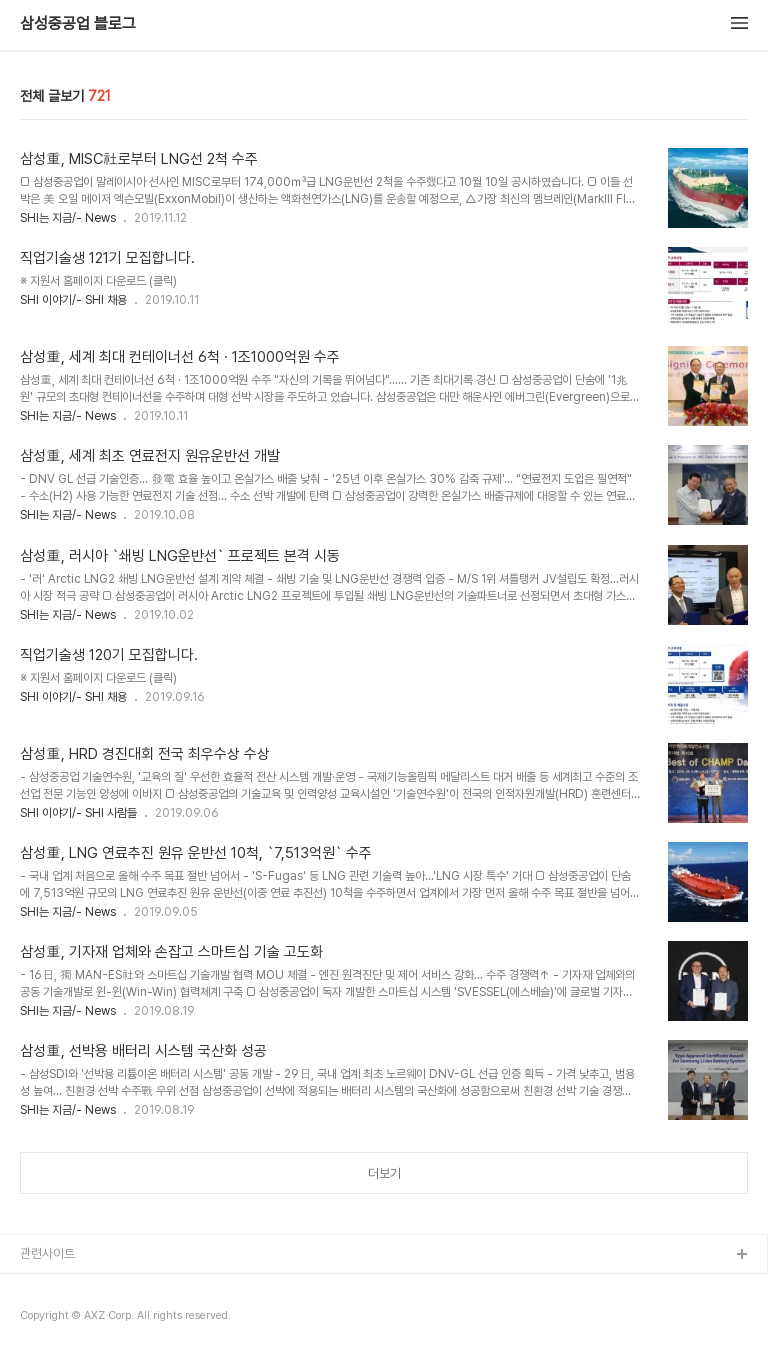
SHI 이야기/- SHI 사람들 (78, 813)
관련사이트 (47, 1253)
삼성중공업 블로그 (78, 24)
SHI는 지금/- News (68, 218)
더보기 (384, 1173)
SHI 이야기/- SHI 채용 (73, 300)
